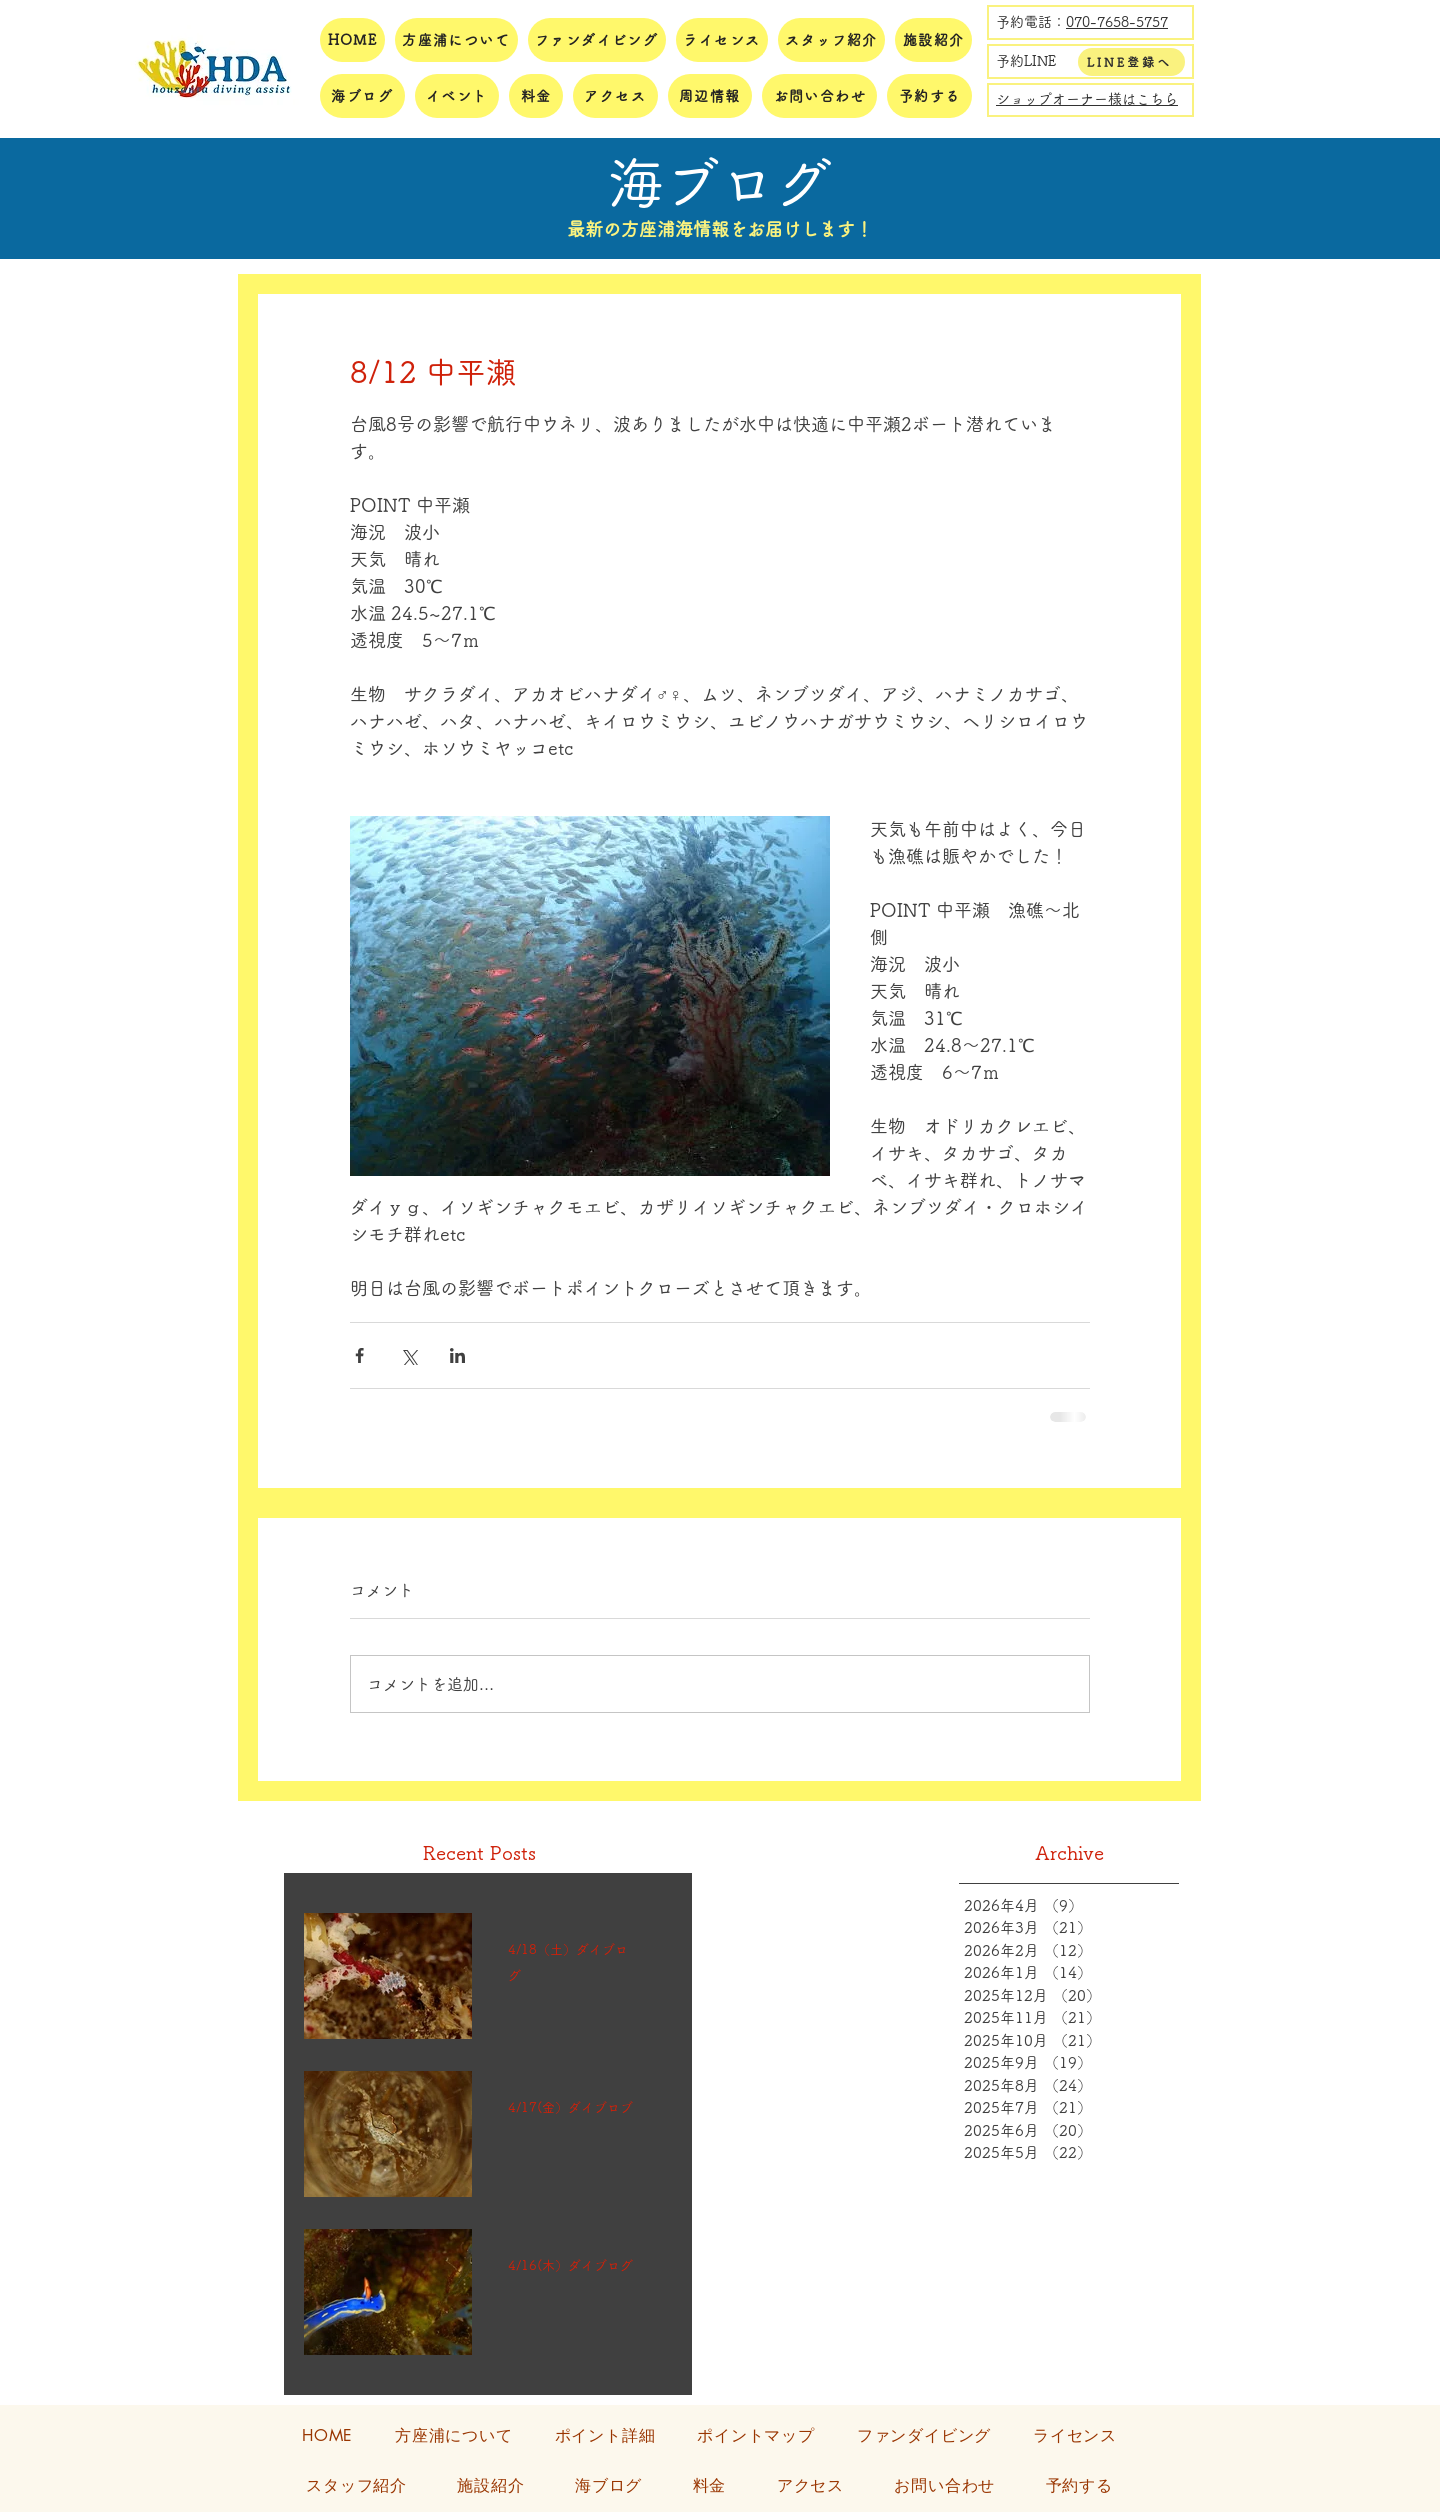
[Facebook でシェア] (359, 1355)
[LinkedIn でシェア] (457, 1355)
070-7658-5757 (1117, 22)
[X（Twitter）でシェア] (408, 1355)
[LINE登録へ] (1131, 62)
